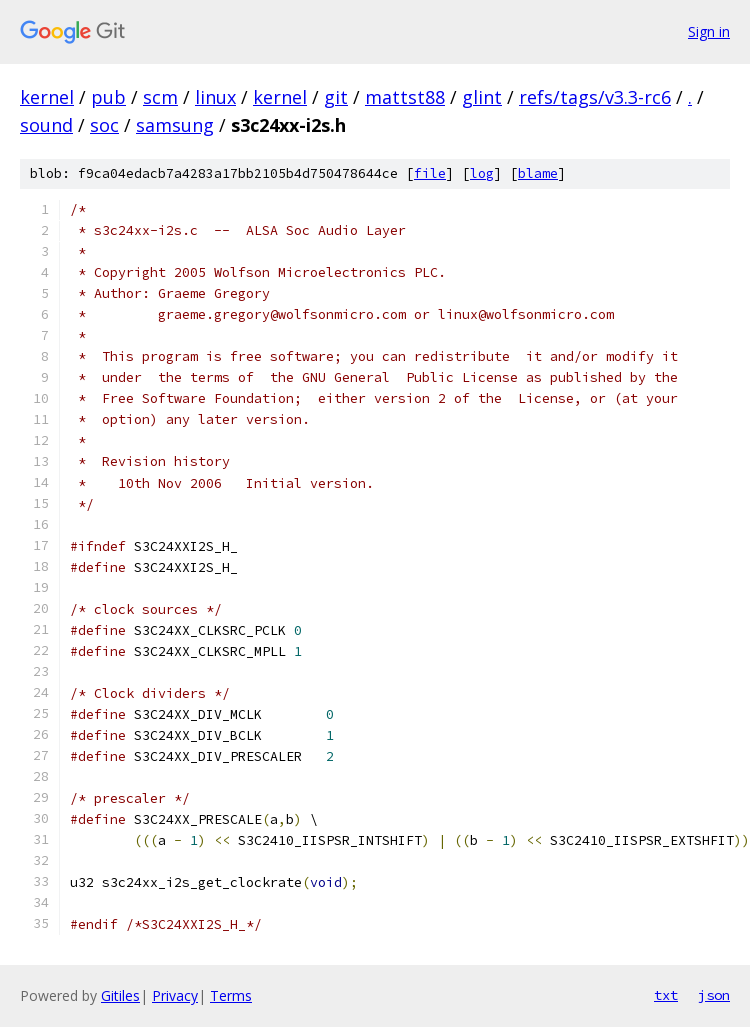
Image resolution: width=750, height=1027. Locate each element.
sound (46, 125)
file (430, 173)
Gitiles (120, 995)
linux (215, 97)
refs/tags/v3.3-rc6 (595, 97)
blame (538, 173)
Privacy (175, 995)
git (336, 97)
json (714, 995)
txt (666, 995)
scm (160, 97)
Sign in (709, 31)
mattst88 (405, 97)
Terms (231, 995)
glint (482, 97)
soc (104, 125)
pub (108, 97)
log (482, 173)
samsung (175, 125)
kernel (47, 97)
